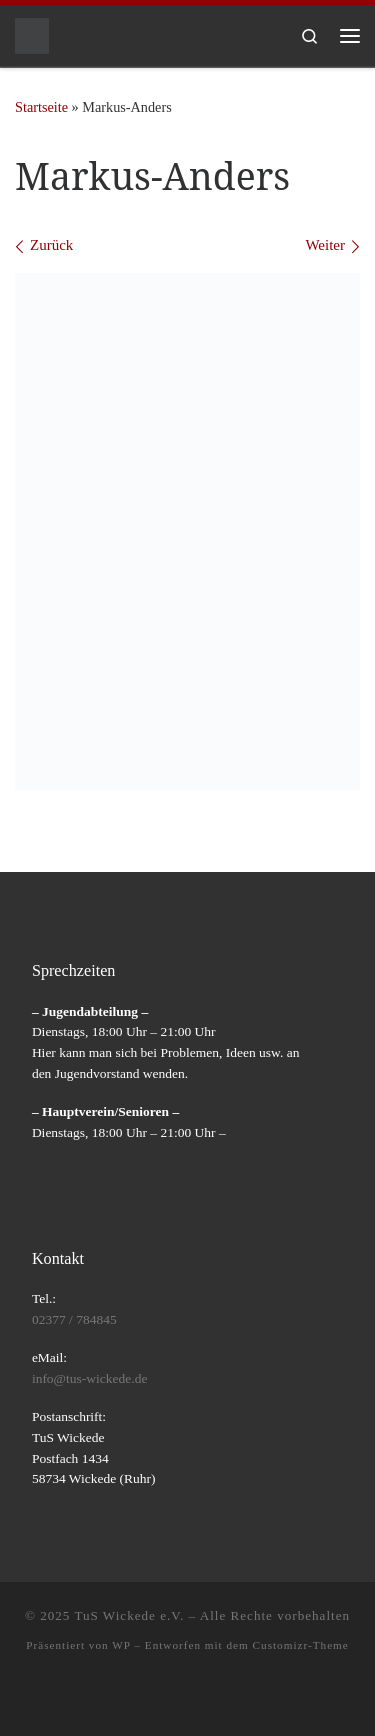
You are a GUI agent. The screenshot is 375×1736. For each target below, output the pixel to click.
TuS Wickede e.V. (129, 1615)
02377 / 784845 (74, 1319)
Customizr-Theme (301, 1645)
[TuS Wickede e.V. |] (32, 33)
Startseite (41, 107)
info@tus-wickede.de (90, 1378)
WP (121, 1645)
